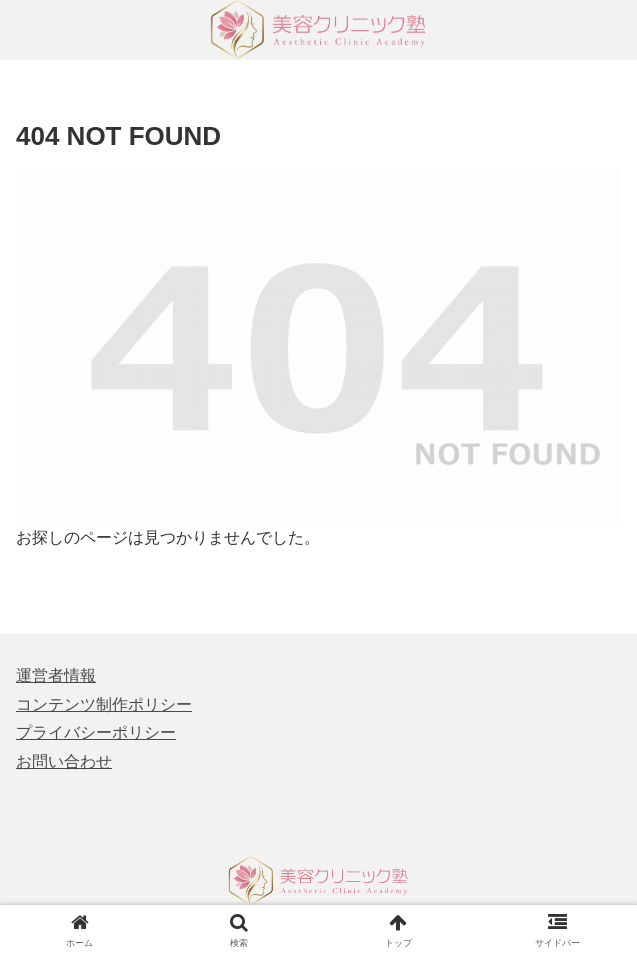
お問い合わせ (64, 761)
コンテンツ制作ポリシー (104, 704)
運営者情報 (56, 675)
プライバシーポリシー (96, 732)
